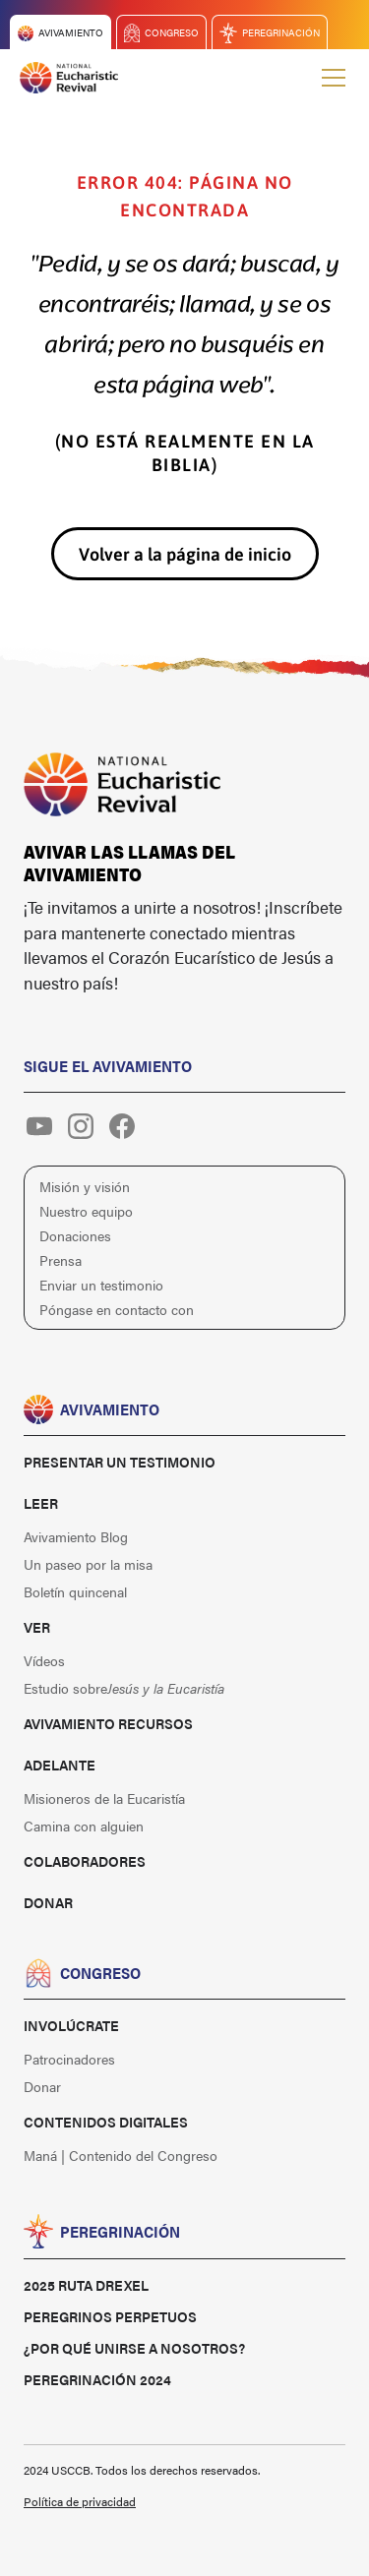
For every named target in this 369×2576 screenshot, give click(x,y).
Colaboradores (85, 1861)
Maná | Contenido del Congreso (120, 2155)
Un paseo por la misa (88, 1564)
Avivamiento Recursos (108, 1723)
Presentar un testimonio (119, 1461)
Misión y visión (84, 1186)
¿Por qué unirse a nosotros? (134, 2348)
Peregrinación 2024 (97, 2379)
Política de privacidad (80, 2501)
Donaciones (75, 1235)
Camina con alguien (84, 1825)
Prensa (60, 1260)
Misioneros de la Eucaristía (104, 1798)
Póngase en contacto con (116, 1309)
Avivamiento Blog (76, 1536)
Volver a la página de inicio (185, 554)
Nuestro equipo (86, 1211)
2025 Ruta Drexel (86, 2285)
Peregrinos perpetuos (110, 2316)
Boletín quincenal (75, 1591)
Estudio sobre (124, 1688)
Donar (48, 1902)
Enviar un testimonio (101, 1284)
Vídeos (44, 1660)
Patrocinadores (69, 2058)
